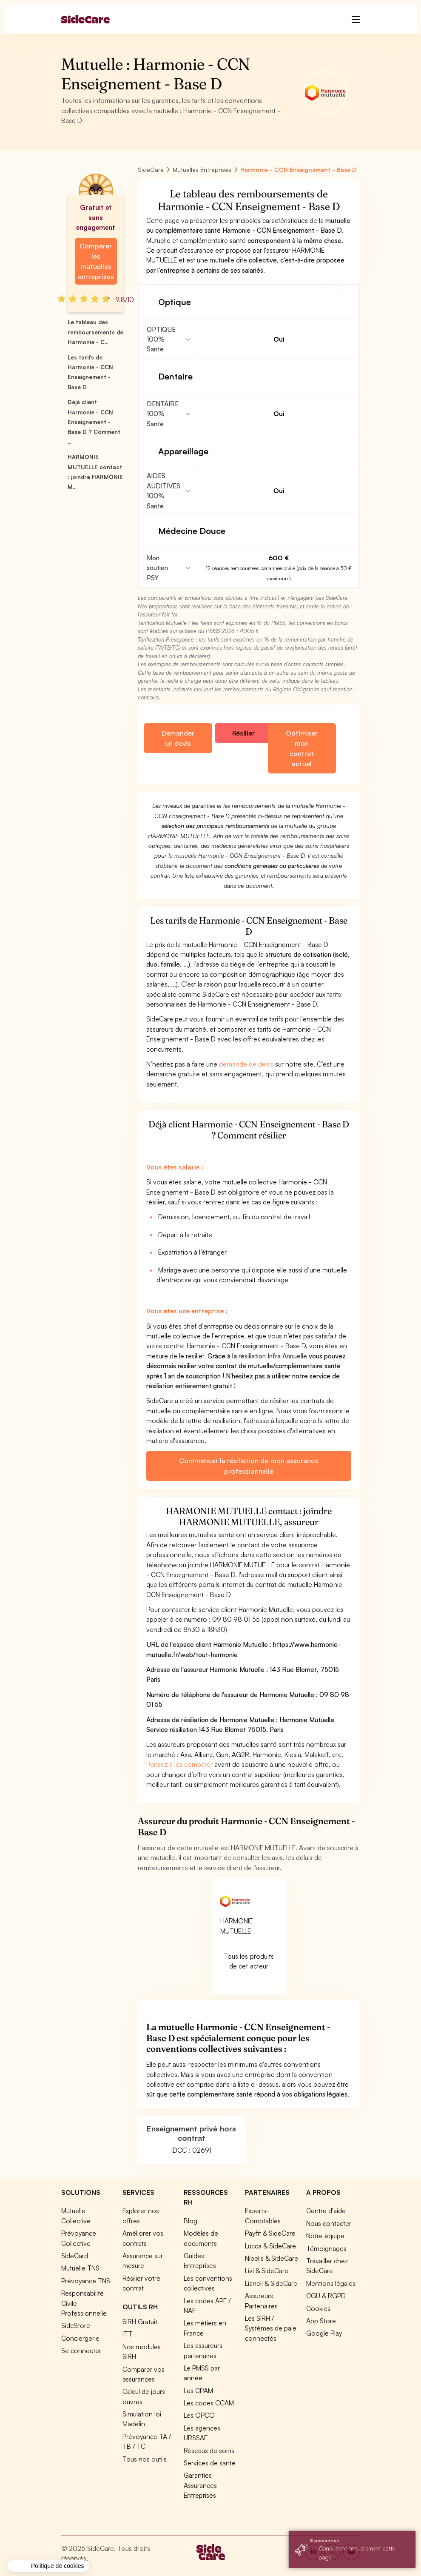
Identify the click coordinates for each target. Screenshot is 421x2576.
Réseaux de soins (209, 2450)
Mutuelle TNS (80, 2268)
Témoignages (326, 2248)
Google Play (324, 2333)
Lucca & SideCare (270, 2246)
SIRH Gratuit (139, 2321)
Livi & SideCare (266, 2270)
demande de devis (246, 1064)
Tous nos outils (144, 2459)
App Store (321, 2320)
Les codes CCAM (209, 2403)
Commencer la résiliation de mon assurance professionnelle (248, 1465)
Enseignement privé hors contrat (191, 2133)
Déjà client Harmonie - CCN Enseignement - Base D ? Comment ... (94, 422)
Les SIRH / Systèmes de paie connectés (270, 2328)
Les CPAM (198, 2390)
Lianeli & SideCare (271, 2283)
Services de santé (210, 2463)
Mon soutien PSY (157, 567)
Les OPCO (199, 2415)
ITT (127, 2334)
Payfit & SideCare (270, 2233)
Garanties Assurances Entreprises (200, 2485)
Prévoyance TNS (85, 2280)
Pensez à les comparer (179, 1764)
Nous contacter (328, 2223)
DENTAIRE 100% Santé (163, 413)
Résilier (243, 733)
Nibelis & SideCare (271, 2258)
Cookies (318, 2308)
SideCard (74, 2255)
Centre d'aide (326, 2210)
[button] (48, 2566)
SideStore (75, 2325)
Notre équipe (325, 2235)
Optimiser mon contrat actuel (302, 748)
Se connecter (81, 2350)
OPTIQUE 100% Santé (161, 339)
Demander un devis (178, 738)
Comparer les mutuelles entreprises (96, 261)
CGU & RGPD (326, 2295)
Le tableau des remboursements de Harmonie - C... (95, 332)
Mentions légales (331, 2283)
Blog (190, 2221)
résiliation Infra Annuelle (273, 1356)
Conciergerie (80, 2338)
